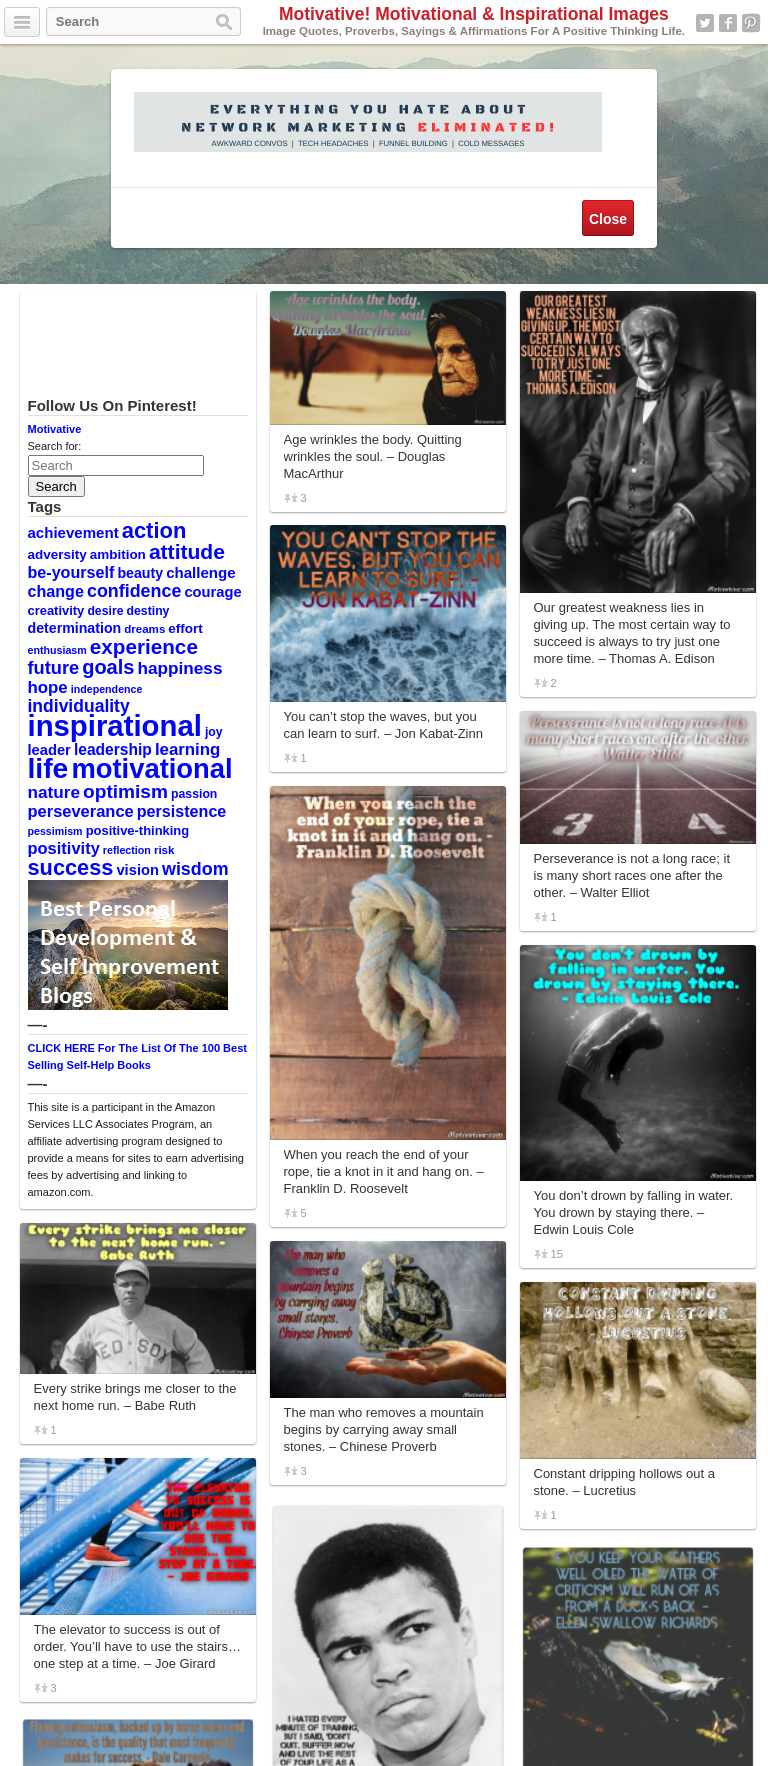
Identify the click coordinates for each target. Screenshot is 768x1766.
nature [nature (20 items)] (54, 792)
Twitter (705, 23)
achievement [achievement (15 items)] (73, 532)
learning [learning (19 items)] (187, 749)
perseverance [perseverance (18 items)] (81, 811)
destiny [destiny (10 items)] (148, 611)
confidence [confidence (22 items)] (134, 591)
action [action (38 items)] (154, 530)
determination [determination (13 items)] (75, 628)
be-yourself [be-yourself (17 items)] (71, 572)
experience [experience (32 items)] (144, 646)
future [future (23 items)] (54, 667)
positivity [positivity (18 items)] (64, 848)
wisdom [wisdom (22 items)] (195, 869)
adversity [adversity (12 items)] (57, 554)
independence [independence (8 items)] (107, 689)
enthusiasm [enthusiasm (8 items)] (57, 650)
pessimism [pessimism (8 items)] (55, 831)
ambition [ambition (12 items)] (118, 554)
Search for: (55, 446)
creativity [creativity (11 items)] (56, 610)
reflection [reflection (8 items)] (127, 850)
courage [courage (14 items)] (212, 592)
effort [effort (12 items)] (185, 628)
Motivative (55, 429)
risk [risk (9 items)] (164, 850)
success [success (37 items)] (71, 867)
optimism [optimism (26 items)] (125, 791)
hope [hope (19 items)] (48, 687)
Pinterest (751, 23)
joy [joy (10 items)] (214, 732)
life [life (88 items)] (48, 768)
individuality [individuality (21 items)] (79, 706)
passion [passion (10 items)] (194, 794)
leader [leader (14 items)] (49, 750)
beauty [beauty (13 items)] (140, 573)
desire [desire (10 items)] (105, 611)
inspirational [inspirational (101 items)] (115, 725)
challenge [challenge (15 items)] (200, 572)
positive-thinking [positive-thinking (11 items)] (138, 830)
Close (608, 219)
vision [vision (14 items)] (137, 870)
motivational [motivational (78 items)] (151, 768)
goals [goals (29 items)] (108, 667)
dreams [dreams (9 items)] (144, 629)
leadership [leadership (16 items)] (113, 749)
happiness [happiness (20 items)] (180, 668)
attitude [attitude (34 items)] (187, 551)
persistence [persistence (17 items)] (182, 811)
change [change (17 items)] (56, 591)
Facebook (728, 23)
